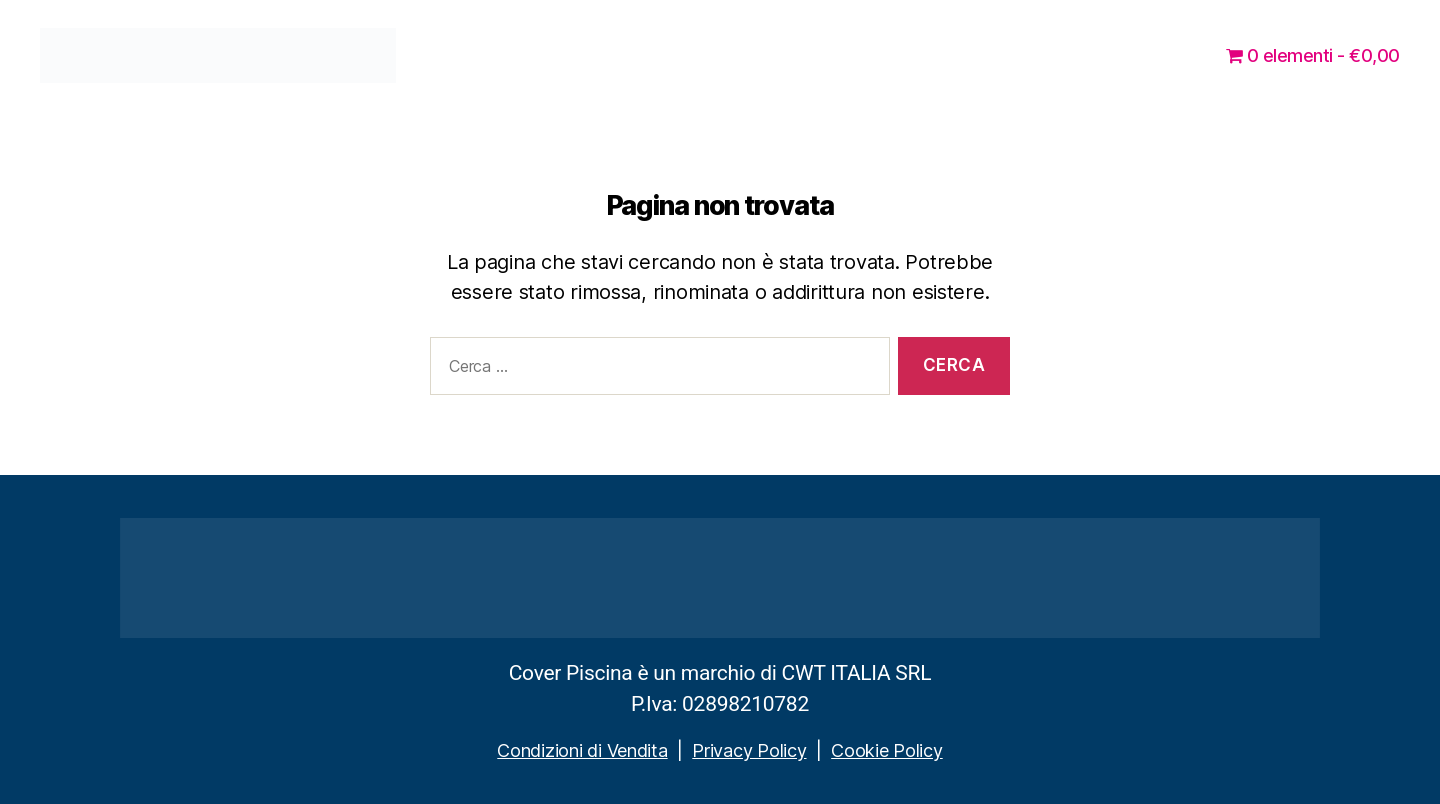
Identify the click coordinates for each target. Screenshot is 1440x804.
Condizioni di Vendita (582, 750)
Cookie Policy (887, 750)
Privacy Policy (749, 750)
